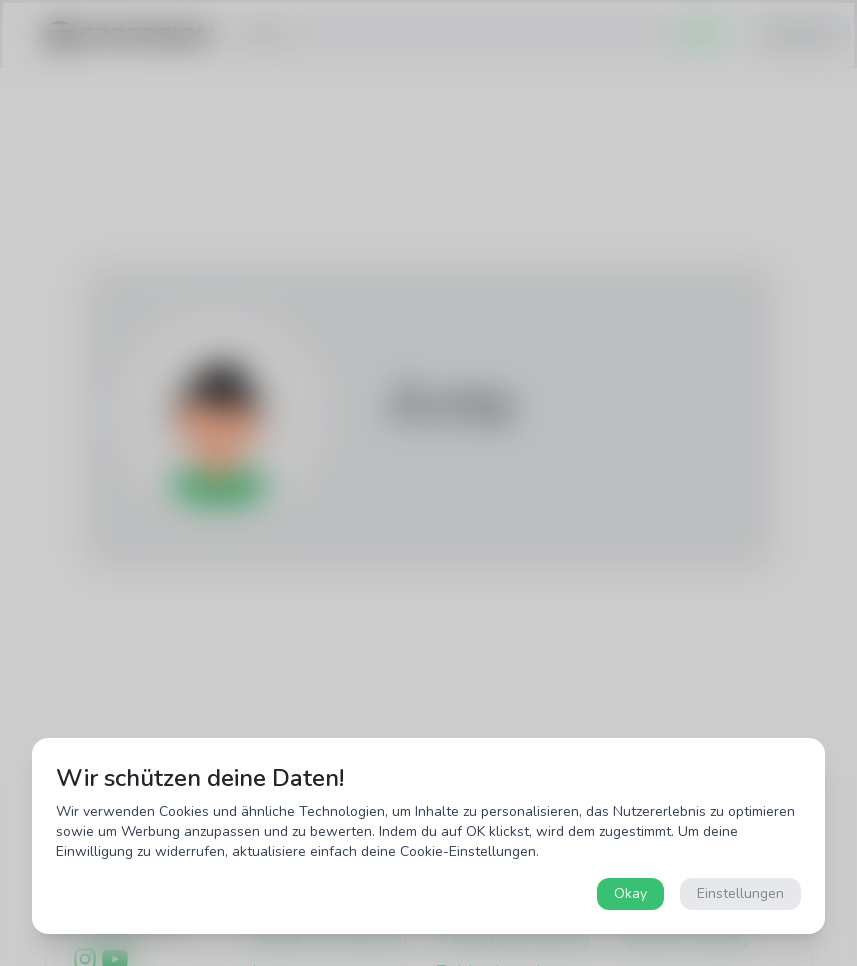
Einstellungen (740, 893)
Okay (630, 893)
